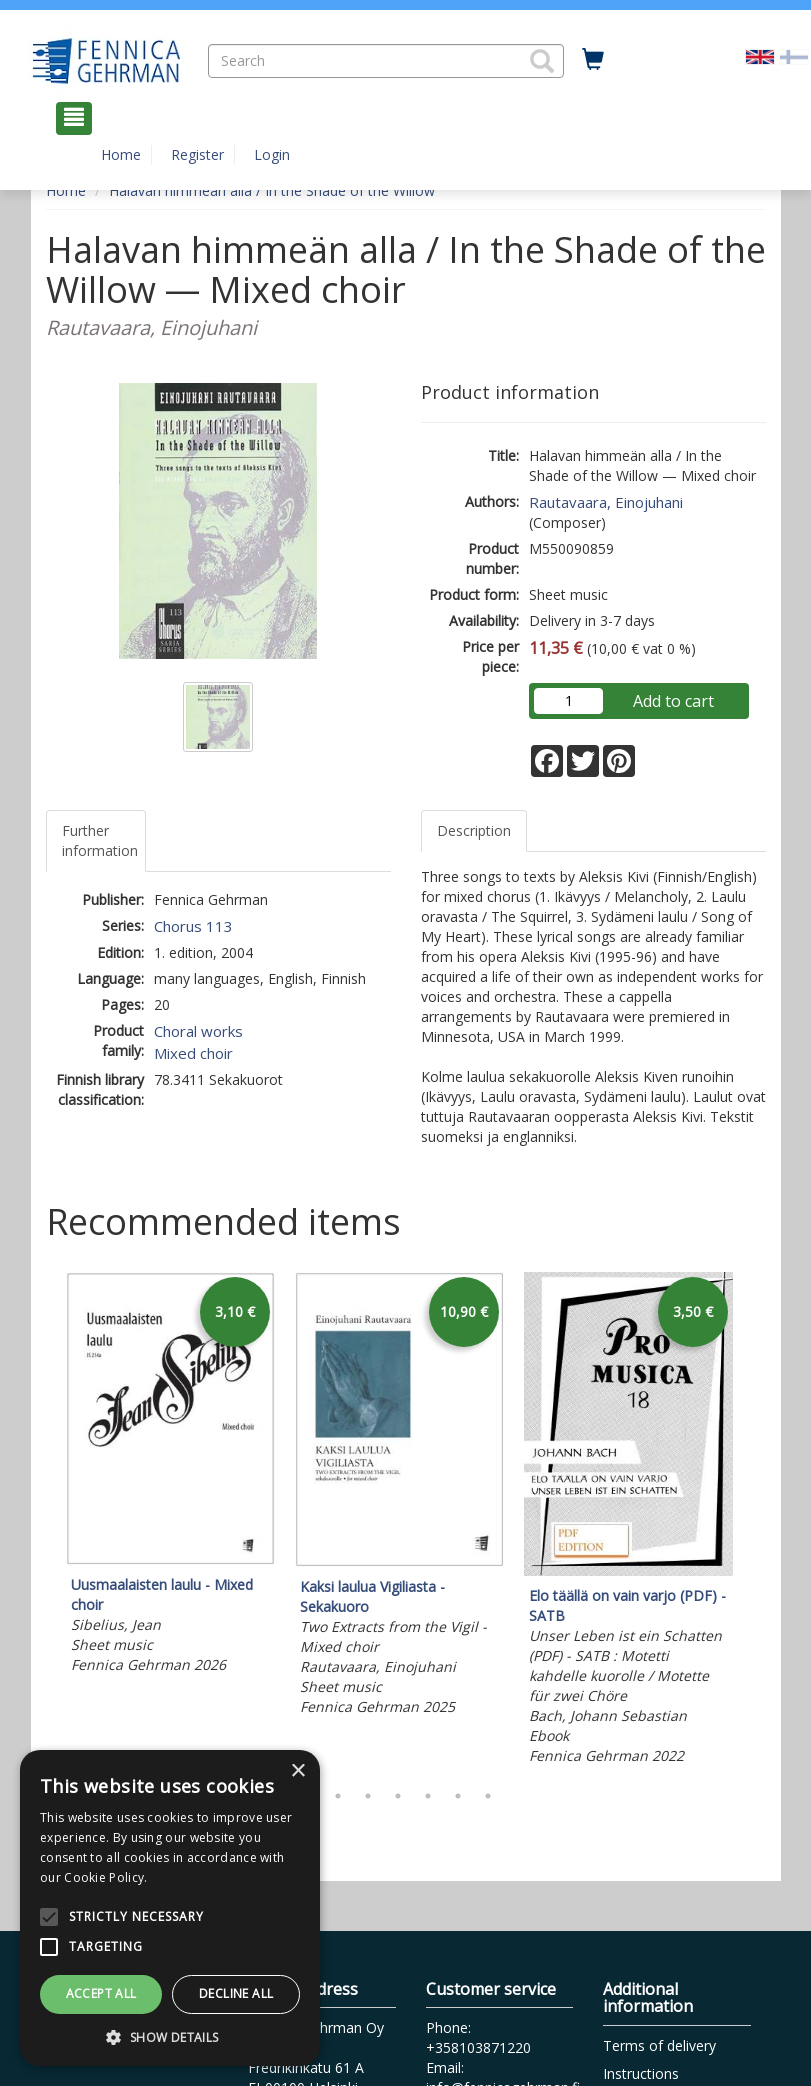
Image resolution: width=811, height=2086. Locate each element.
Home (121, 154)
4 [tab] (398, 1796)
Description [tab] (474, 830)
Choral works (198, 1031)
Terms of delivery (659, 2045)
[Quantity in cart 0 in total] (593, 60)
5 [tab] (428, 1796)
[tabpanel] (170, 1476)
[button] (542, 61)
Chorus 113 (193, 926)
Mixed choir (193, 1053)
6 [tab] (458, 1796)
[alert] (170, 1908)
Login (272, 154)
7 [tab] (488, 1796)
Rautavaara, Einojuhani (606, 502)
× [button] (297, 1771)
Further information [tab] (100, 840)
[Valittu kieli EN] (760, 55)
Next (756, 1521)
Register (197, 154)
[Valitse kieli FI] (794, 55)
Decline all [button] (236, 1993)
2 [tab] (338, 1796)
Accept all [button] (101, 1993)
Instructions (641, 2073)
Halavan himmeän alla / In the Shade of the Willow (272, 190)
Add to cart (673, 701)
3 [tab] (368, 1796)
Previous (41, 1521)
